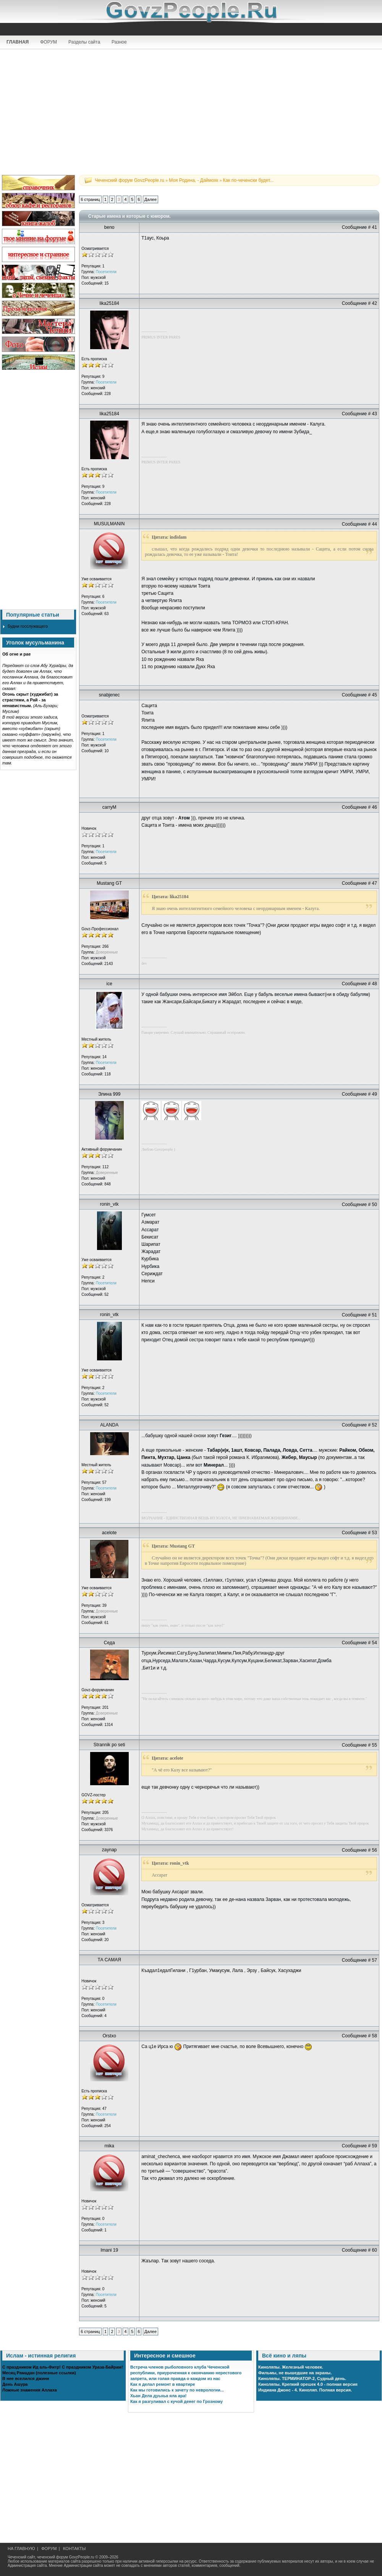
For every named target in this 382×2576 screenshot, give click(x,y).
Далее (150, 199)
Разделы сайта (84, 42)
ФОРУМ (48, 42)
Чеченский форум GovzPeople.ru (129, 180)
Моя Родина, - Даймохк (193, 180)
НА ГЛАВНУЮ (21, 2548)
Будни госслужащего (28, 626)
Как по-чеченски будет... (248, 180)
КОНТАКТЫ (74, 2548)
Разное (119, 42)
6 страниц (90, 199)
